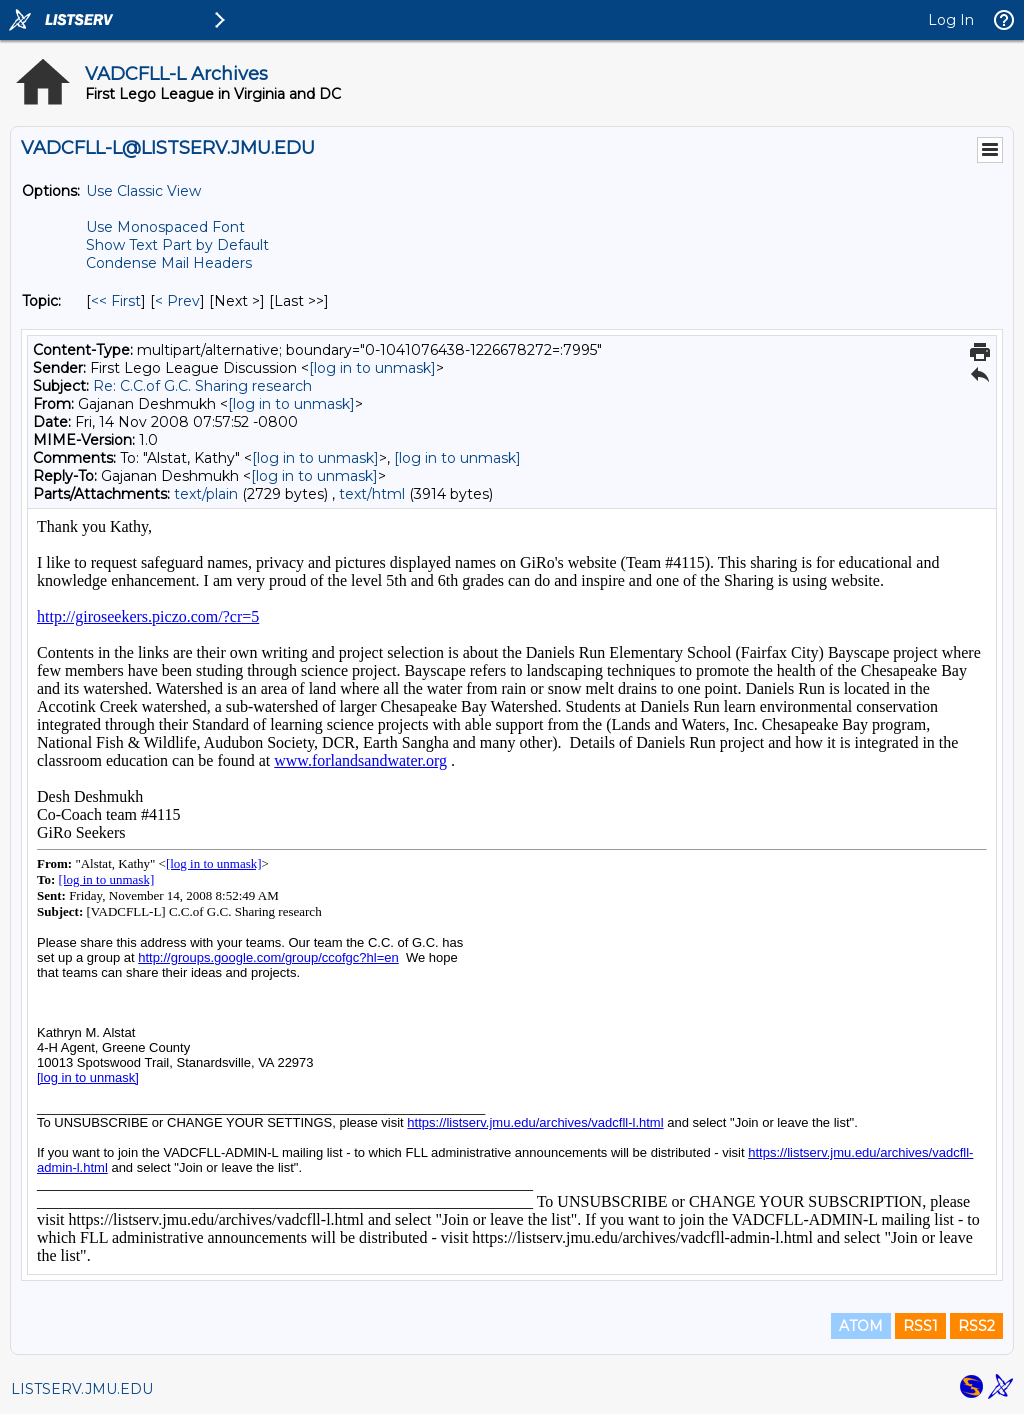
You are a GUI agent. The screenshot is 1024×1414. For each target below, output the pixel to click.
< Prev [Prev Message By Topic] (177, 301)
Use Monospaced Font (165, 227)
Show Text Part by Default (177, 245)
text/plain (206, 494)
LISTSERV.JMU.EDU (82, 1389)
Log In (951, 20)
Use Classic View (143, 191)
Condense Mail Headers (169, 263)
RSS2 (976, 1326)
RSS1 (920, 1326)
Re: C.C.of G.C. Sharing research (202, 386)
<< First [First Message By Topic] (116, 301)
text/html (372, 494)
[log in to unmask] (372, 368)
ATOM (861, 1326)
